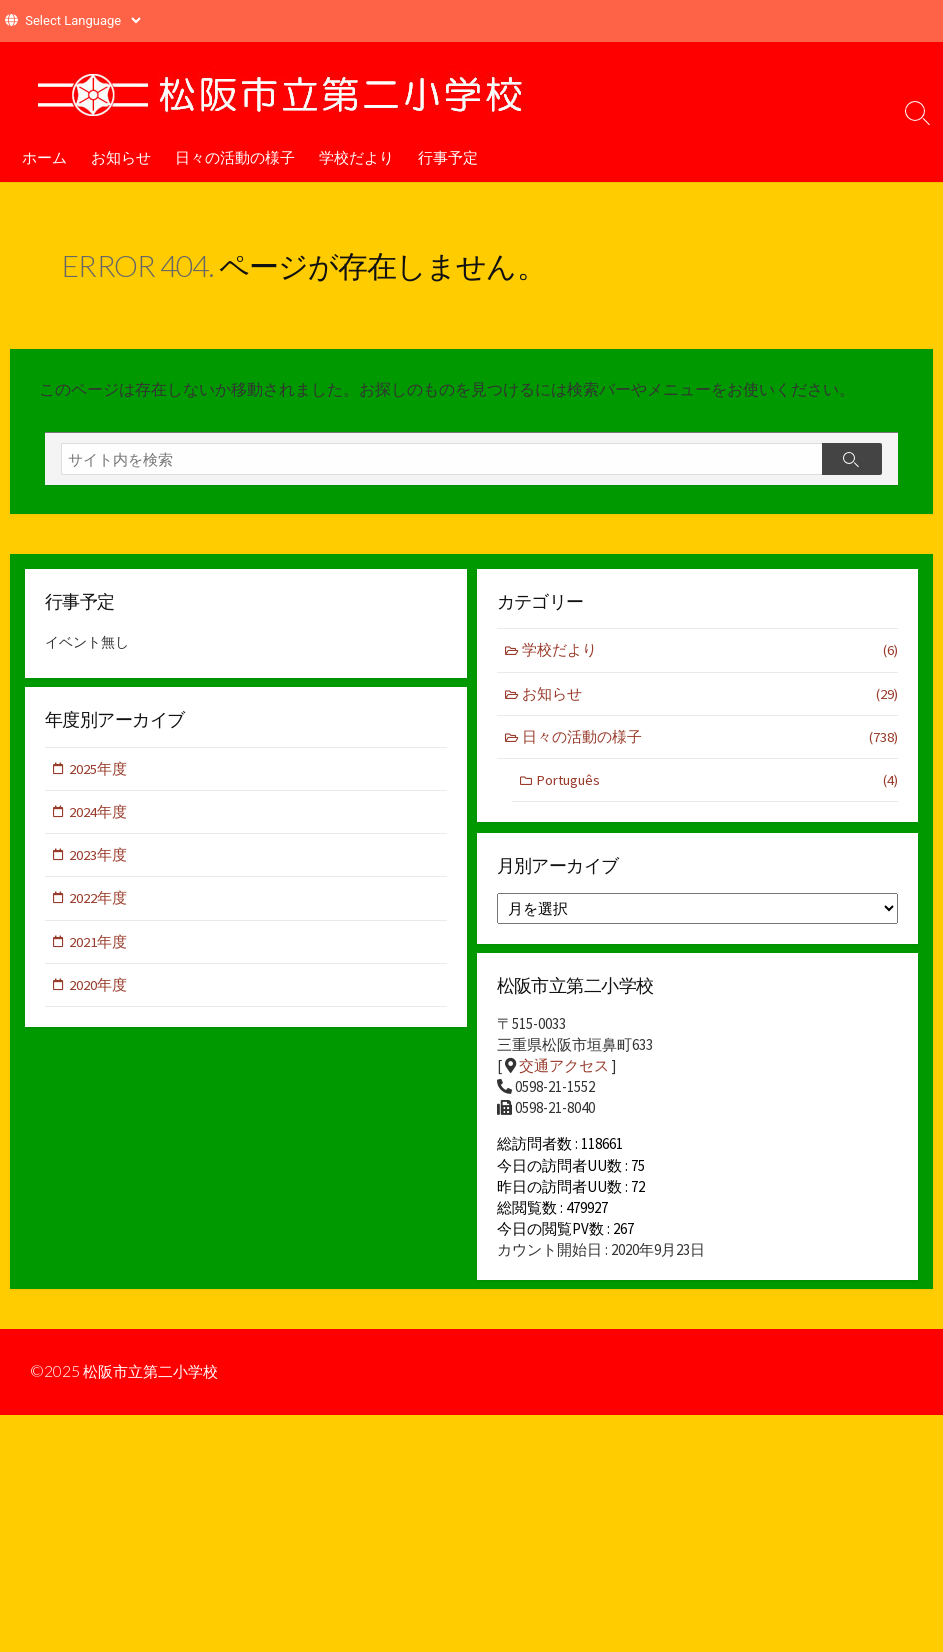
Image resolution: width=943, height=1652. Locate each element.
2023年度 (99, 856)
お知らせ (121, 157)
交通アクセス (564, 1066)
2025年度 (99, 769)
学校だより (356, 157)
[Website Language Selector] (82, 20)
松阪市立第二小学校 (155, 1378)
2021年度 (99, 943)
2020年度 (99, 987)
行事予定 (448, 157)
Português (717, 781)
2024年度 (99, 812)
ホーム (44, 157)
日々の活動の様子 (235, 157)
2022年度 (99, 899)
